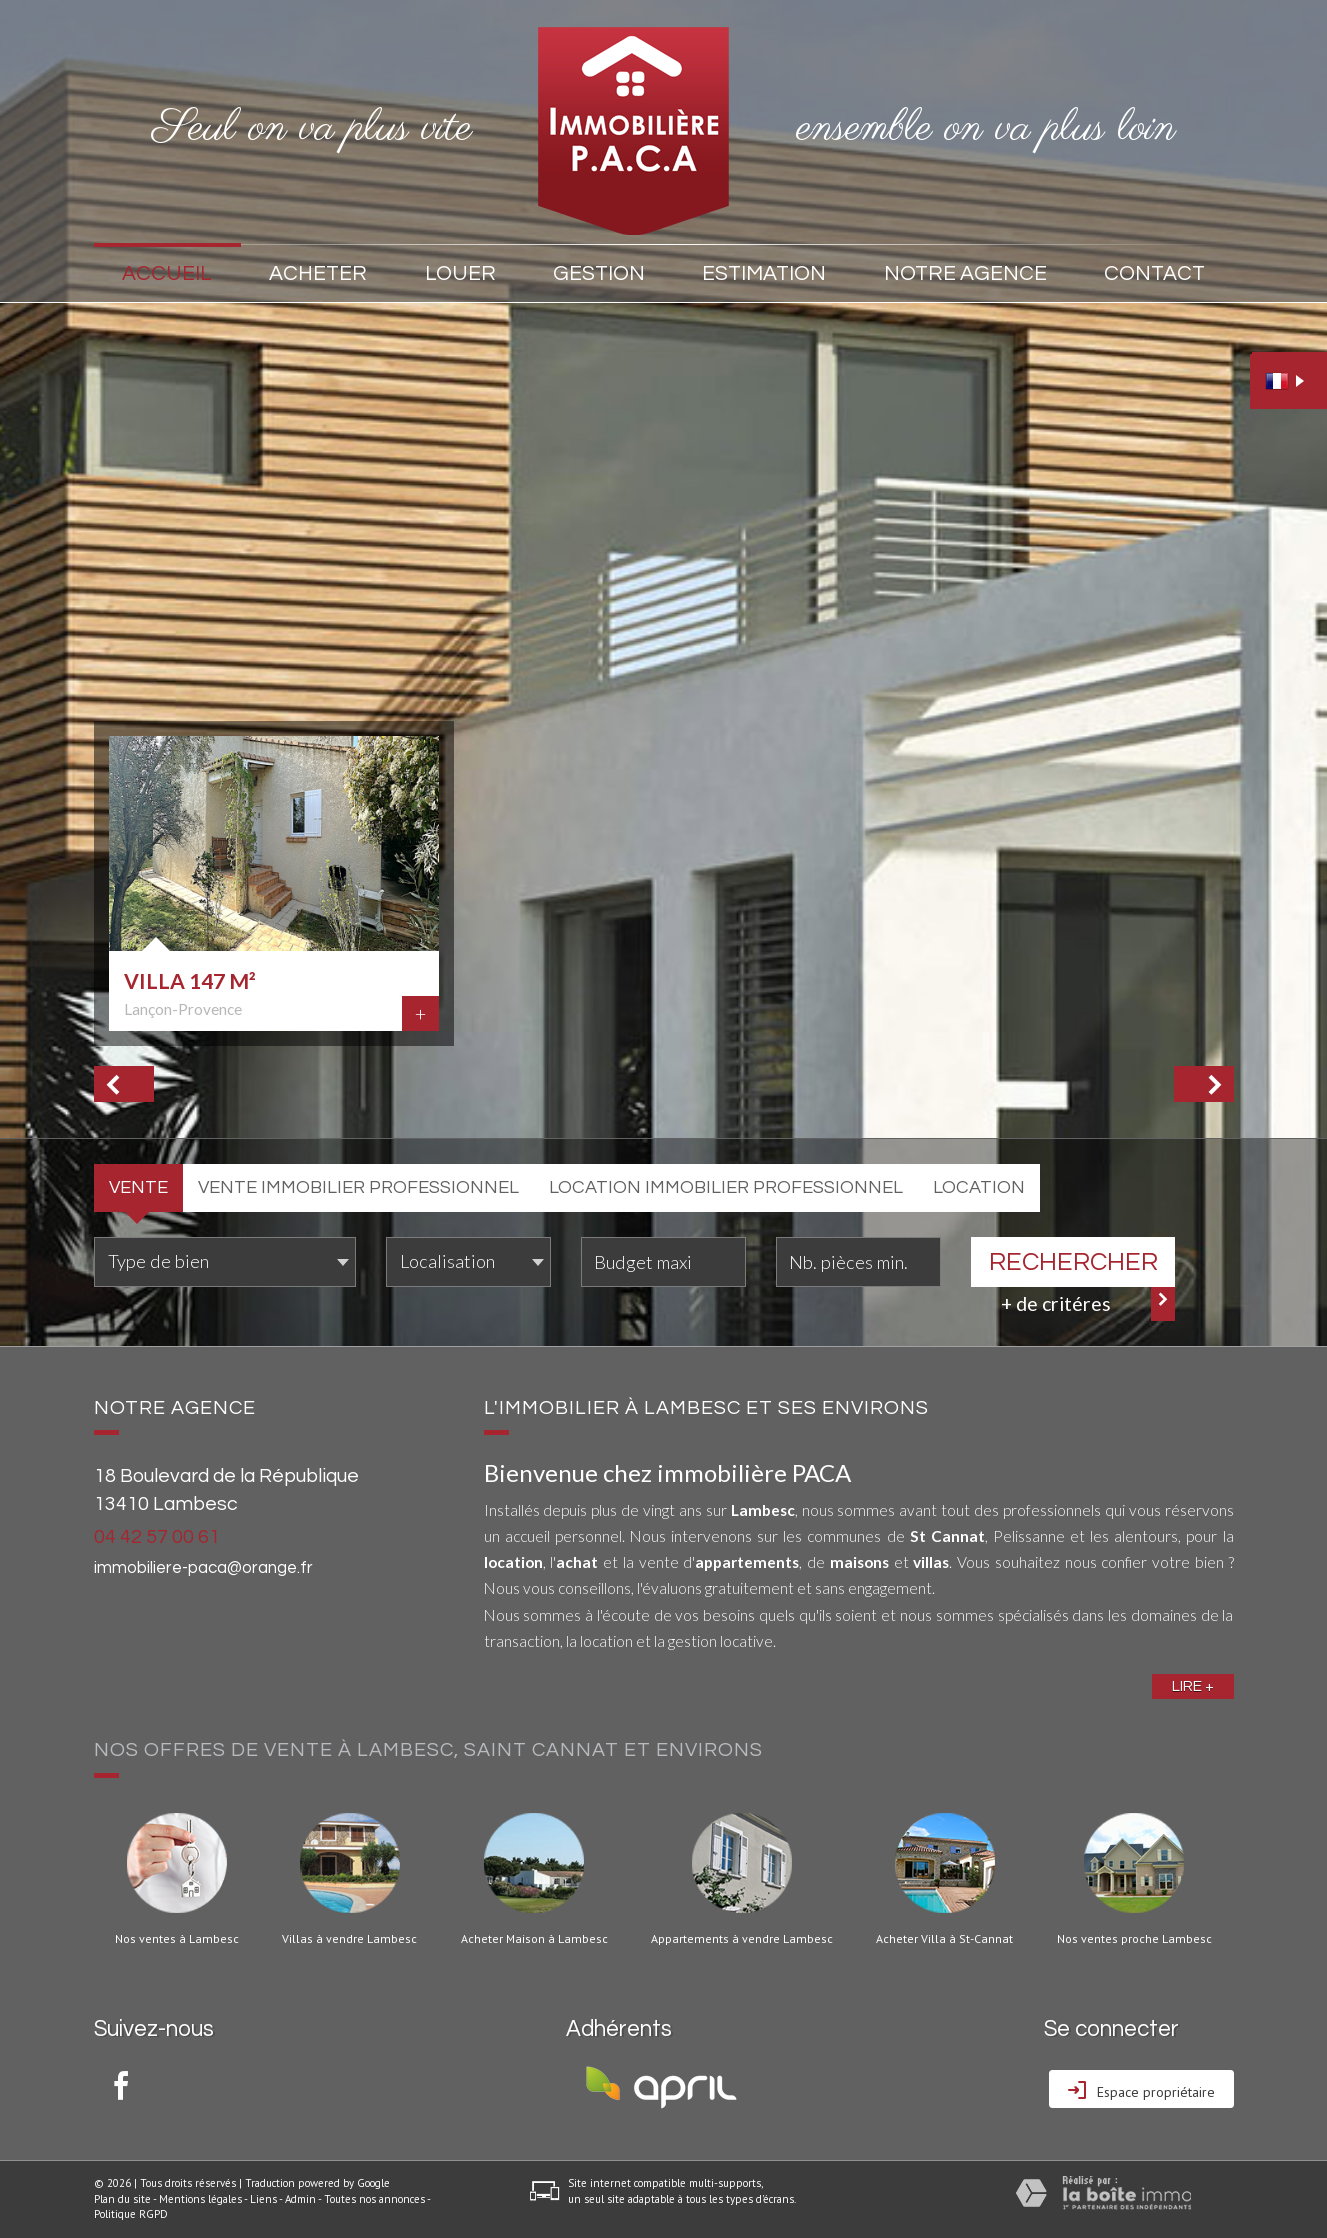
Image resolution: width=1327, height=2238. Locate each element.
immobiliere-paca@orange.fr (203, 1568)
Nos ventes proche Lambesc (1134, 1939)
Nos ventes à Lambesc (177, 1939)
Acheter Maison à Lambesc (534, 1939)
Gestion (599, 273)
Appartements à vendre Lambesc (742, 1939)
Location (979, 1187)
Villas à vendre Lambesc (349, 1939)
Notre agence (965, 273)
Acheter (318, 273)
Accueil (167, 273)
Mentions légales (200, 2199)
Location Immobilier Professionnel (726, 1187)
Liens (263, 2199)
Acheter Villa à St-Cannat (944, 1939)
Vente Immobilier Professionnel (358, 1187)
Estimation (764, 273)
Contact (1154, 273)
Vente (138, 1187)
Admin (300, 2199)
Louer (460, 273)
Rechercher (1073, 1262)
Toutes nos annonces (374, 2199)
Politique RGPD (131, 2214)
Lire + (1193, 1686)
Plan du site (122, 2199)
